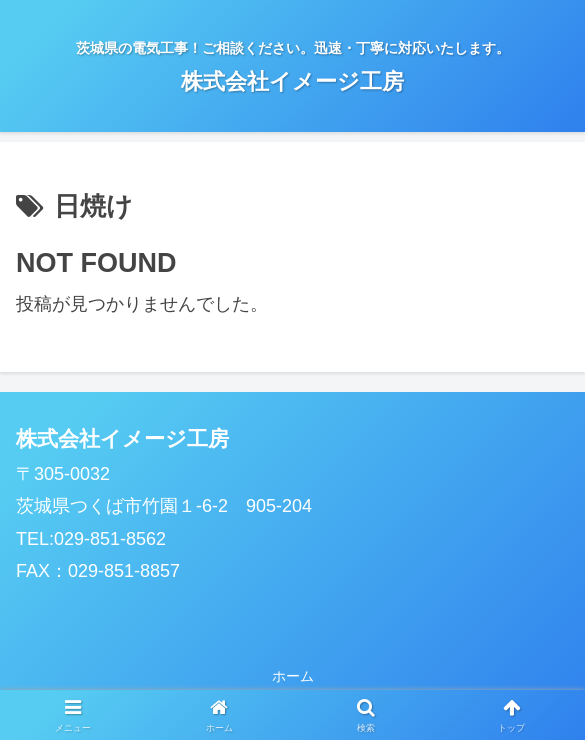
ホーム (293, 676)
